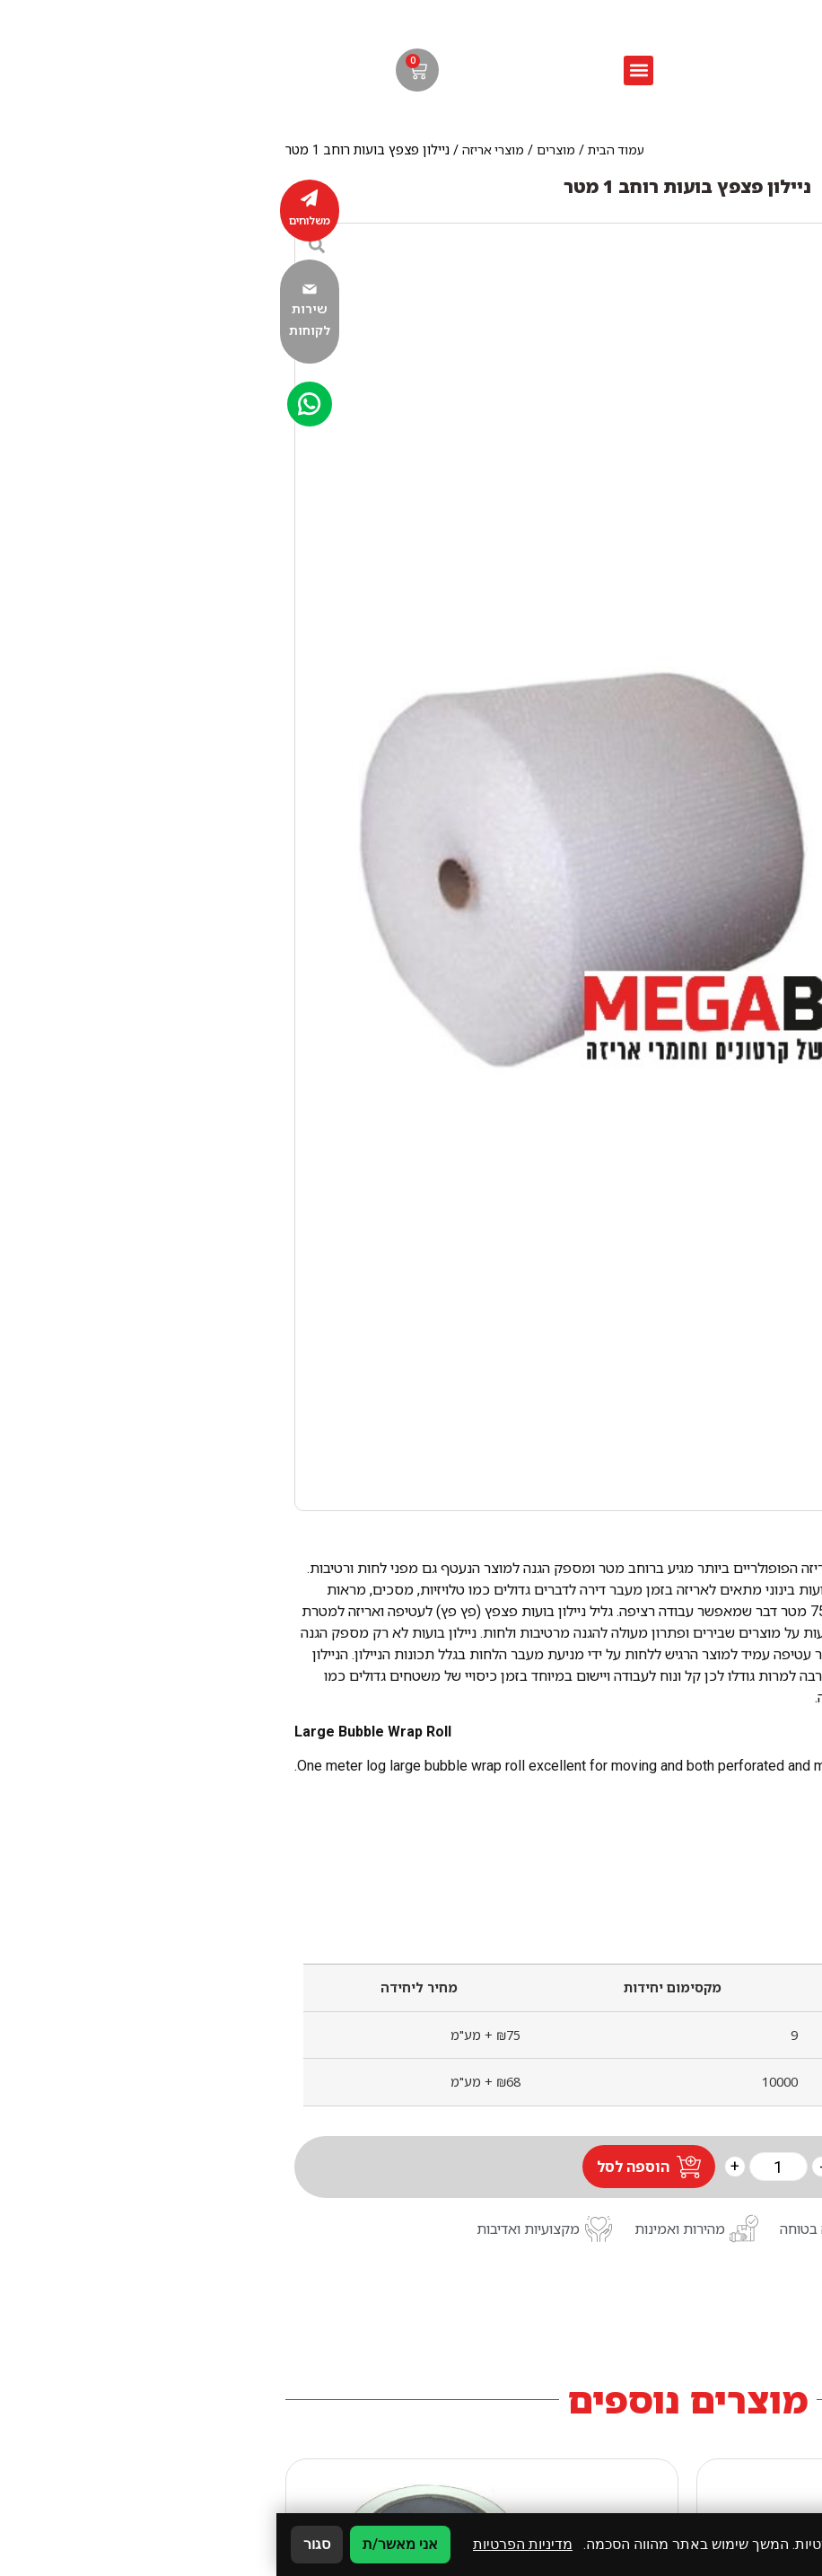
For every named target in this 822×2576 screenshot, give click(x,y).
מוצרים (279, 150)
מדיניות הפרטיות (246, 2544)
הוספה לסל (356, 2166)
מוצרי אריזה (217, 150)
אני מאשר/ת (124, 2544)
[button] (362, 70)
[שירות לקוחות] (33, 289)
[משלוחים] (33, 198)
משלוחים (33, 220)
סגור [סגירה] (40, 2544)
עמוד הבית (339, 150)
